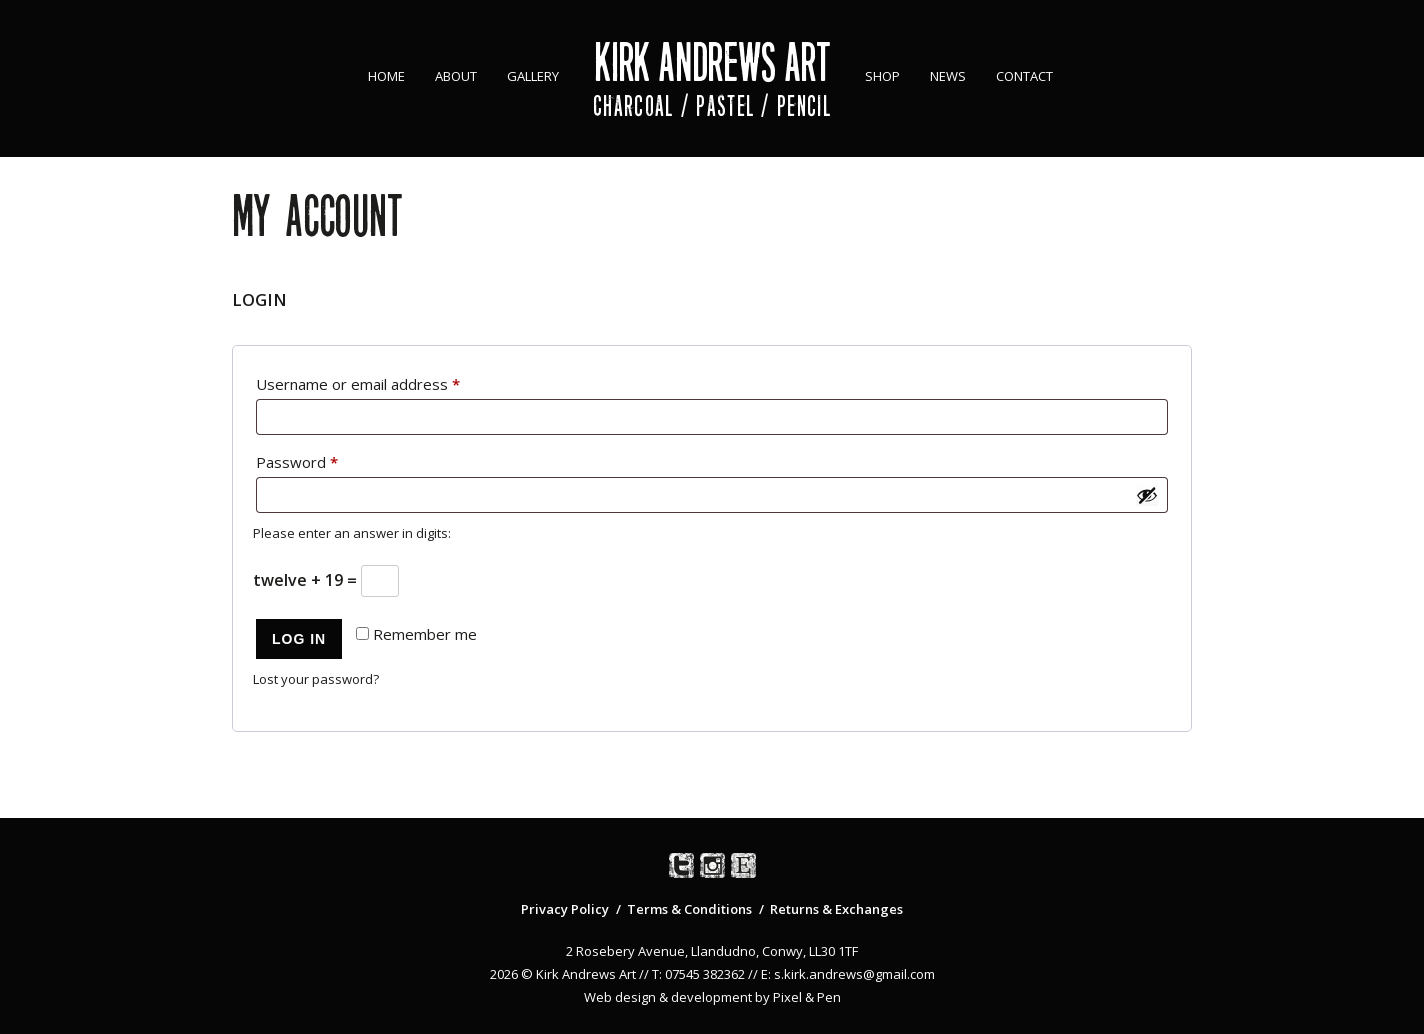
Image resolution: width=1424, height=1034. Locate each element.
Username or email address (389, 381)
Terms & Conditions (689, 909)
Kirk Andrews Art (712, 62)
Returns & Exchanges (836, 909)
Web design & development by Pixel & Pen (712, 997)
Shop (882, 76)
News (948, 76)
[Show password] (1147, 495)
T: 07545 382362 (698, 974)
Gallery (533, 76)
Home (386, 76)
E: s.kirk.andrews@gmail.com (848, 974)
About (456, 76)
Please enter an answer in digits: (352, 533)
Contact (1024, 76)
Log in (299, 639)
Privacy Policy (565, 909)
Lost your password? (316, 679)
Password (328, 459)
